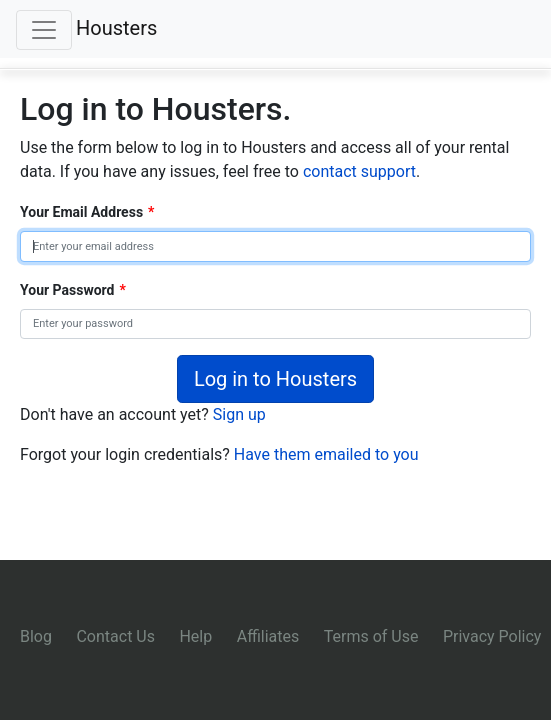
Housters (116, 28)
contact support (359, 171)
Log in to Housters (275, 379)
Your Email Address (87, 212)
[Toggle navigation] (44, 30)
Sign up (239, 414)
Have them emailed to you (326, 454)
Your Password (73, 290)
